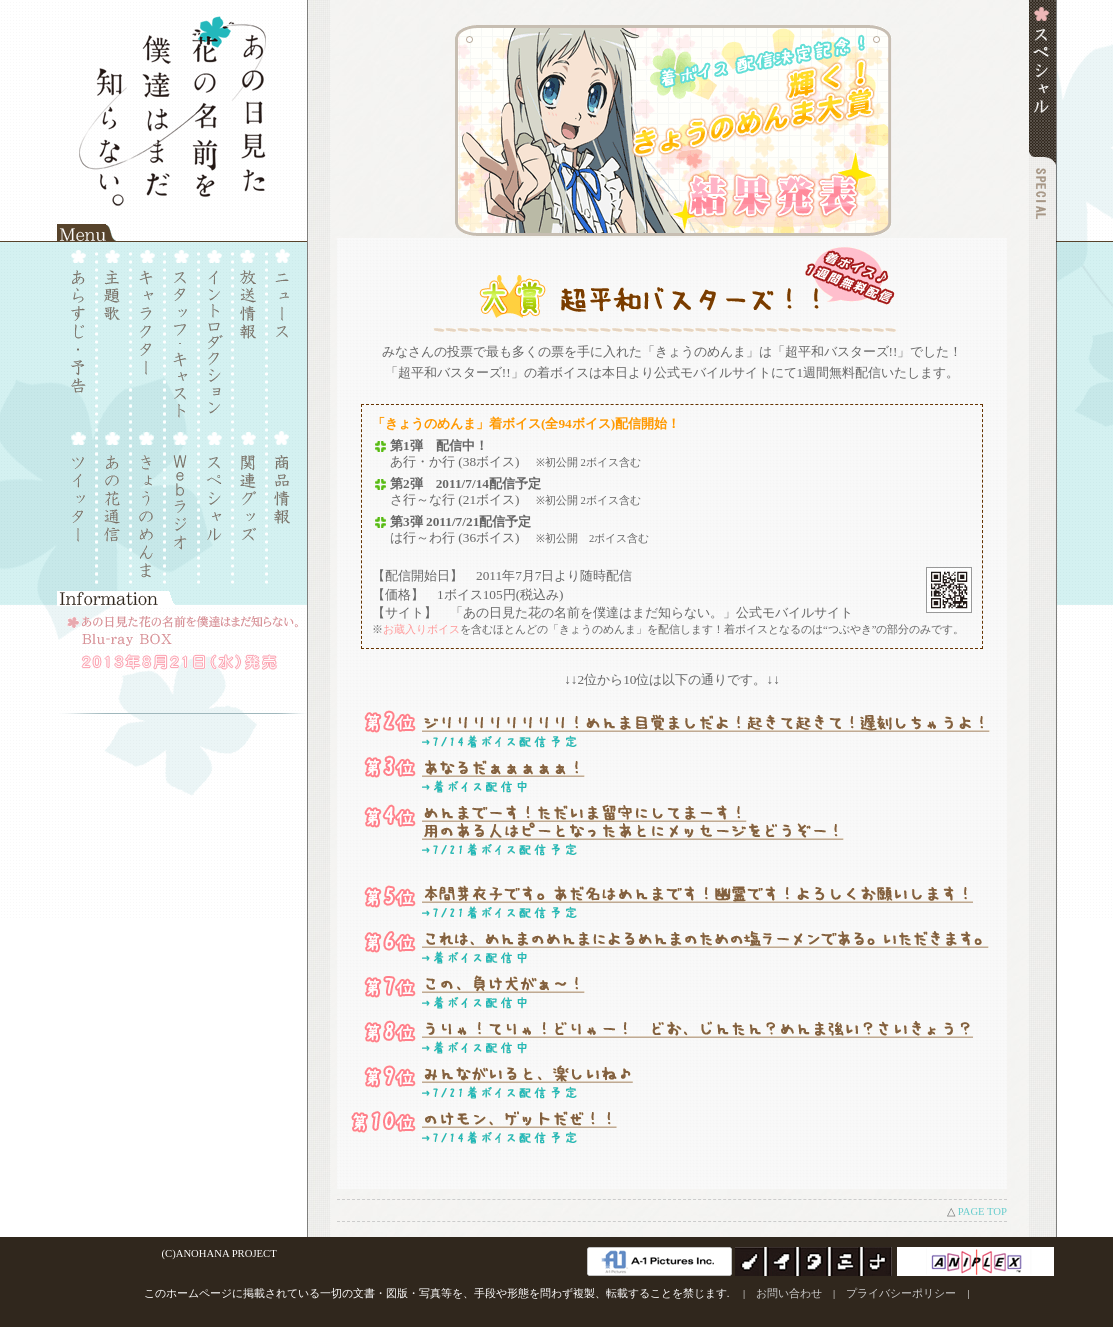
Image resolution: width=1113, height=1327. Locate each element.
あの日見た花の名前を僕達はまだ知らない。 (182, 112)
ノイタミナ (814, 1261)
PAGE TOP (982, 1211)
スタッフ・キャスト (181, 329)
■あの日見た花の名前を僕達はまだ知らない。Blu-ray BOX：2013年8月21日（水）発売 (182, 655)
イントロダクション (214, 329)
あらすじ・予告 (82, 329)
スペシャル (214, 504)
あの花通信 (115, 504)
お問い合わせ (789, 1293)
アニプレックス (975, 1261)
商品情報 (280, 504)
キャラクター (148, 329)
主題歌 (115, 329)
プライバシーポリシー (901, 1293)
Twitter (82, 504)
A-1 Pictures (659, 1261)
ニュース (280, 329)
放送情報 (247, 329)
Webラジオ (181, 504)
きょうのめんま (148, 504)
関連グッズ (247, 504)
